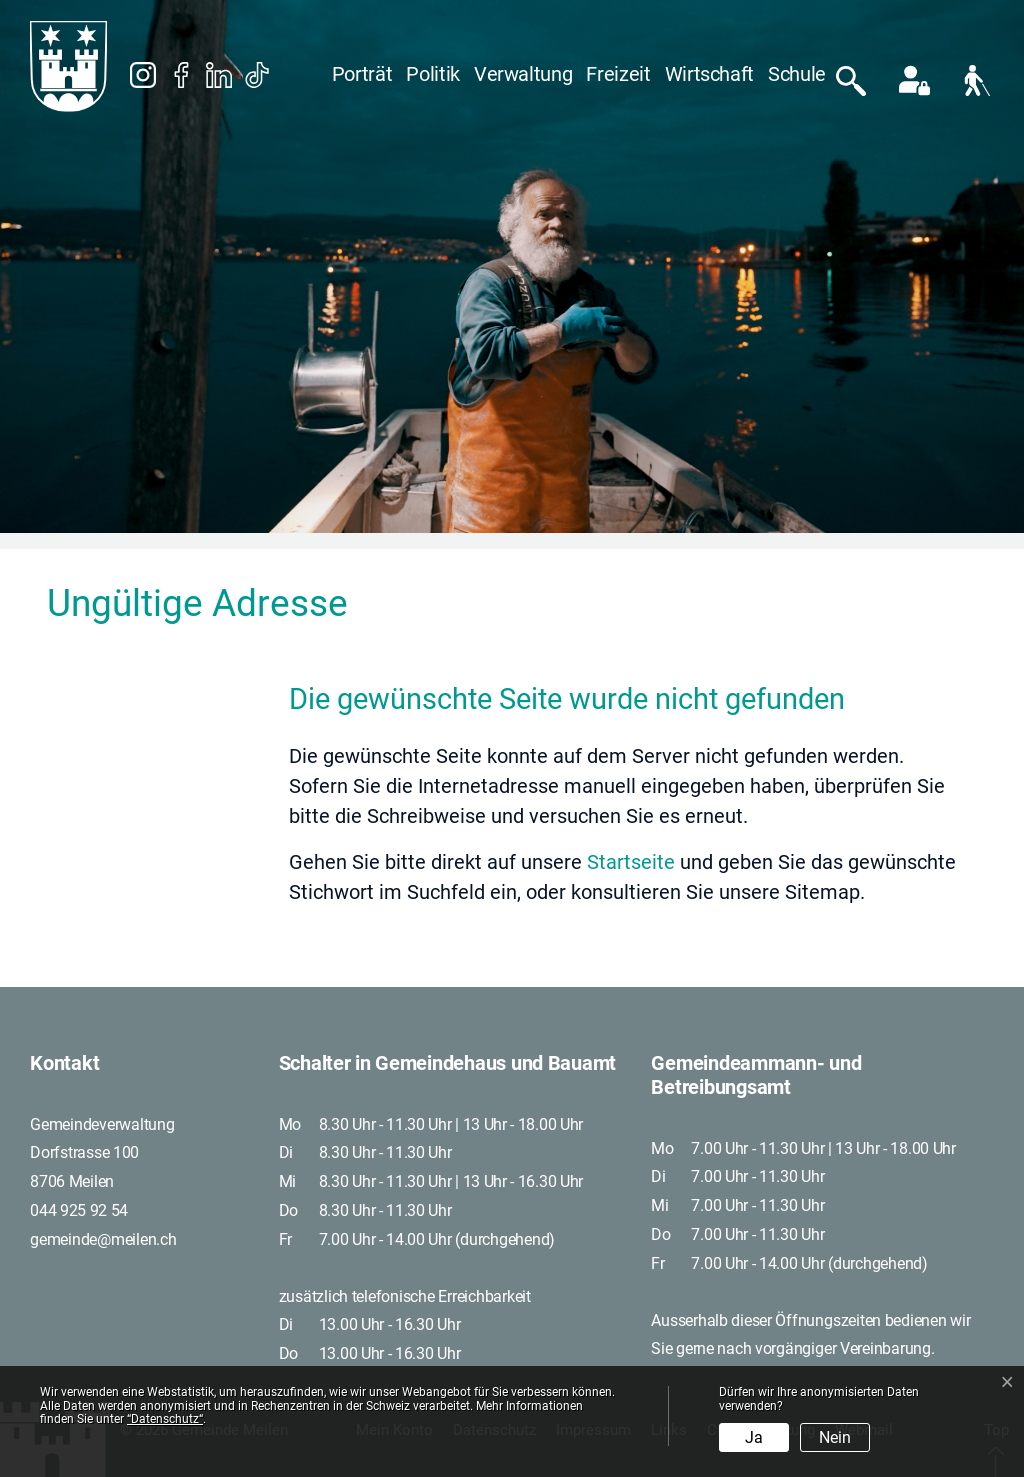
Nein (835, 1437)
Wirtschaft (710, 74)
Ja (754, 1437)
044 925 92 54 (79, 1210)
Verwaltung (523, 74)
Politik (433, 74)
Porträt (362, 74)
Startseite (631, 862)
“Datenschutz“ (165, 1419)
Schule (797, 74)
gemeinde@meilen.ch (103, 1239)
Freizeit (618, 74)
